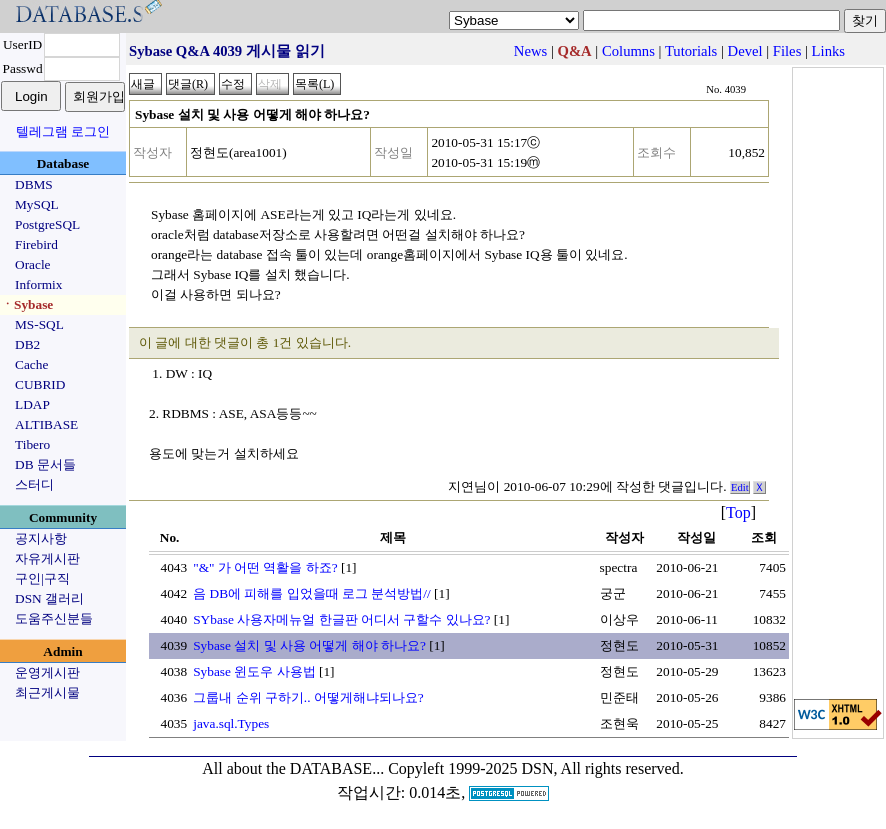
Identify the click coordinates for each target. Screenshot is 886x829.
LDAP (32, 404)
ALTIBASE (46, 424)
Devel (745, 51)
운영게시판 (47, 672)
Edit (740, 487)
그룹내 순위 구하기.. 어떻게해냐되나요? (308, 697)
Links (828, 51)
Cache (31, 364)
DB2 (27, 344)
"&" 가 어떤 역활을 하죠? (265, 567)
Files (787, 51)
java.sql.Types (231, 723)
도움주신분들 (54, 618)
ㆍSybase (27, 304)
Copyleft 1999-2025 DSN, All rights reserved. (536, 768)
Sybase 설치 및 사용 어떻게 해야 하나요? (309, 645)
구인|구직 (42, 578)
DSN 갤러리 (49, 598)
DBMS (34, 184)
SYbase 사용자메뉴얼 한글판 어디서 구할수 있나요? (341, 619)
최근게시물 (47, 692)
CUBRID (40, 384)
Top (738, 512)
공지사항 (41, 538)
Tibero (32, 444)
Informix (38, 284)
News (530, 51)
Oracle (33, 264)
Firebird (36, 244)
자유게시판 (47, 558)
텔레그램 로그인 (63, 131)
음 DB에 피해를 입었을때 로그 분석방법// (312, 593)
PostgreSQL (47, 224)
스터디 (34, 484)
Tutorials (691, 51)
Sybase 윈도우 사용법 (254, 671)
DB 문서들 (45, 464)
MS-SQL (39, 324)
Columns (628, 51)
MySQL (37, 204)
